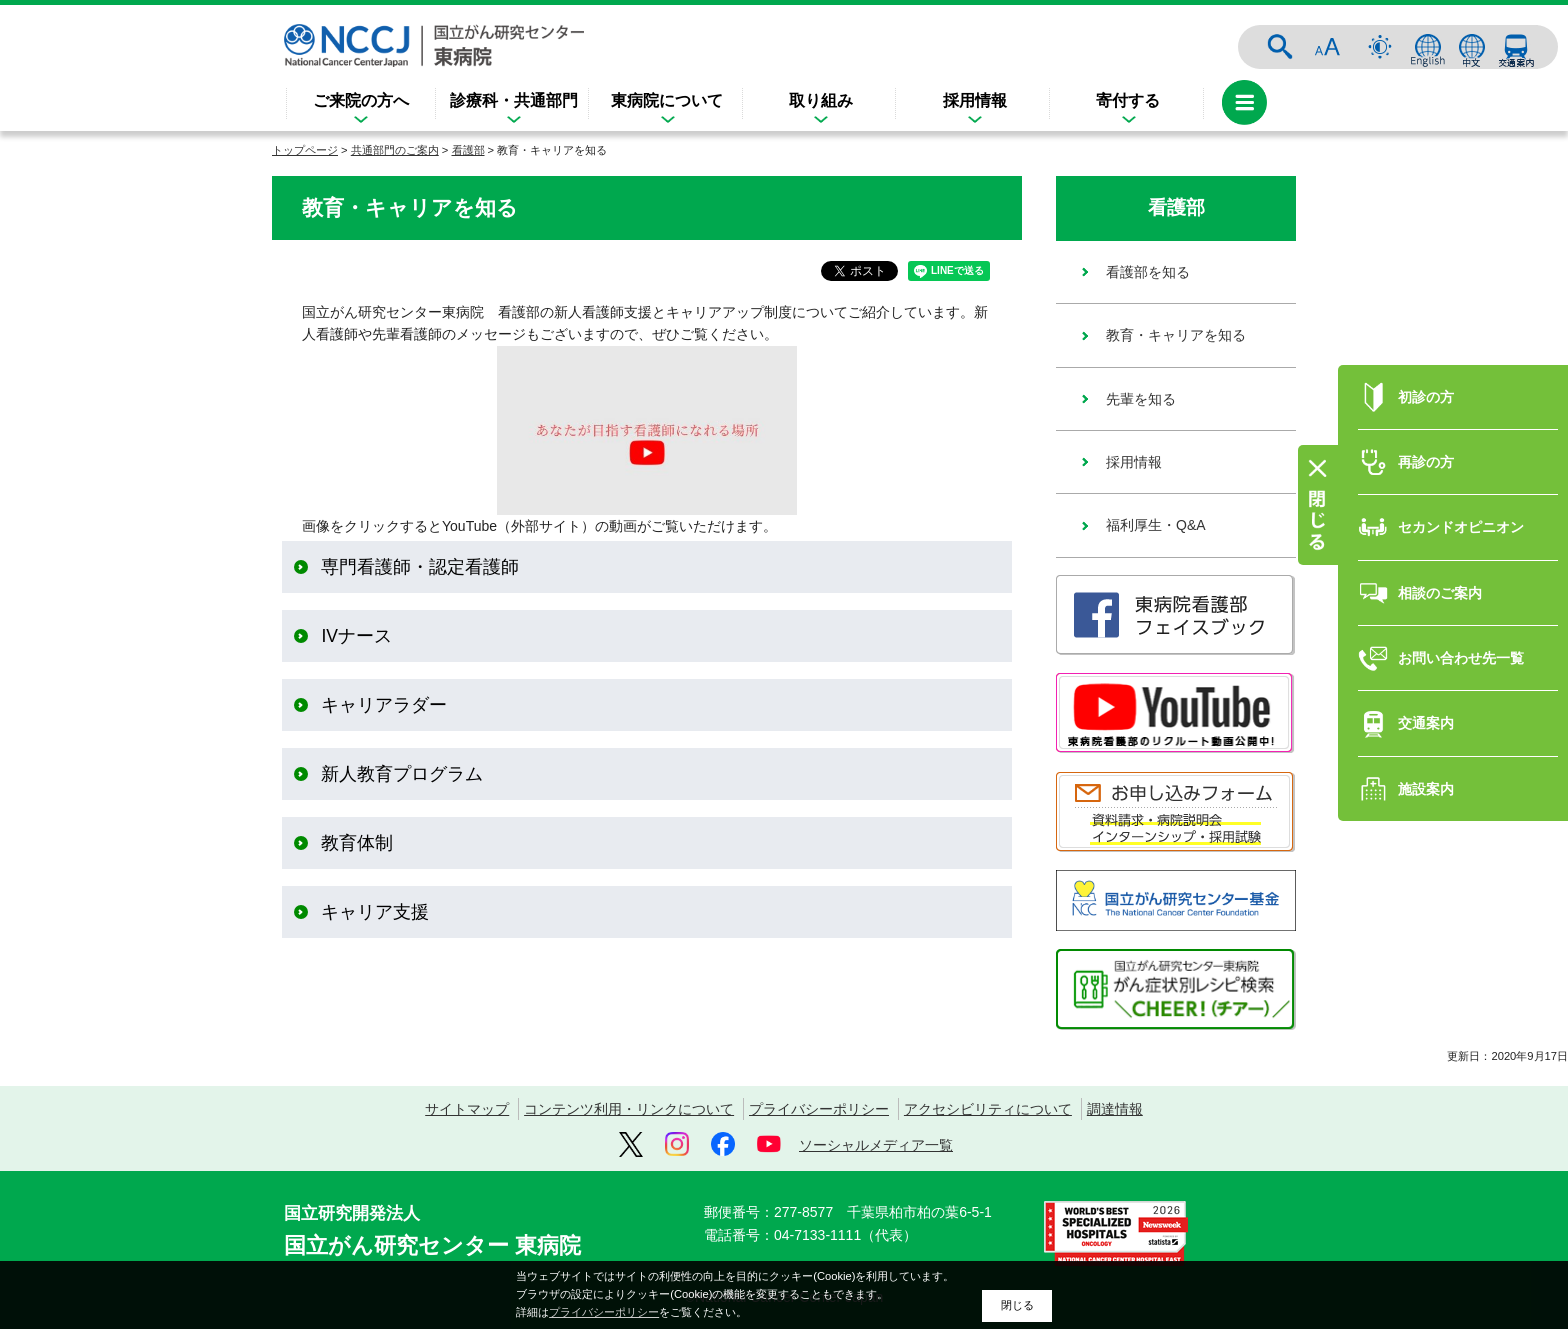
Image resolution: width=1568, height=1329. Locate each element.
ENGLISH (1428, 47)
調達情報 (1115, 1109)
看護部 (468, 150)
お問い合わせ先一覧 (1461, 640)
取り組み (821, 100)
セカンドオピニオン (1461, 509)
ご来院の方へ (361, 100)
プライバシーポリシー (819, 1109)
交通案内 (1516, 47)
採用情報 (975, 100)
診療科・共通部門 (514, 100)
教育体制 (357, 843)
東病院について (667, 100)
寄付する (1128, 100)
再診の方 (1426, 444)
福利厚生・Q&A (1156, 525)
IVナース (356, 636)
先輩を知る (1141, 399)
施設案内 (1426, 771)
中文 (1472, 47)
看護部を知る (1148, 272)
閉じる (1017, 1305)
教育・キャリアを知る (1176, 335)
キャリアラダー (384, 705)
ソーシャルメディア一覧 (876, 1145)
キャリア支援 (375, 912)
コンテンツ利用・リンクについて (629, 1109)
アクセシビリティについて (988, 1109)
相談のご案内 (1440, 575)
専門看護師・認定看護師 (420, 567)
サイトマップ (467, 1109)
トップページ (305, 150)
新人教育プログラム (402, 774)
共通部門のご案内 (395, 150)
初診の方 (1426, 378)
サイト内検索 (1280, 47)
